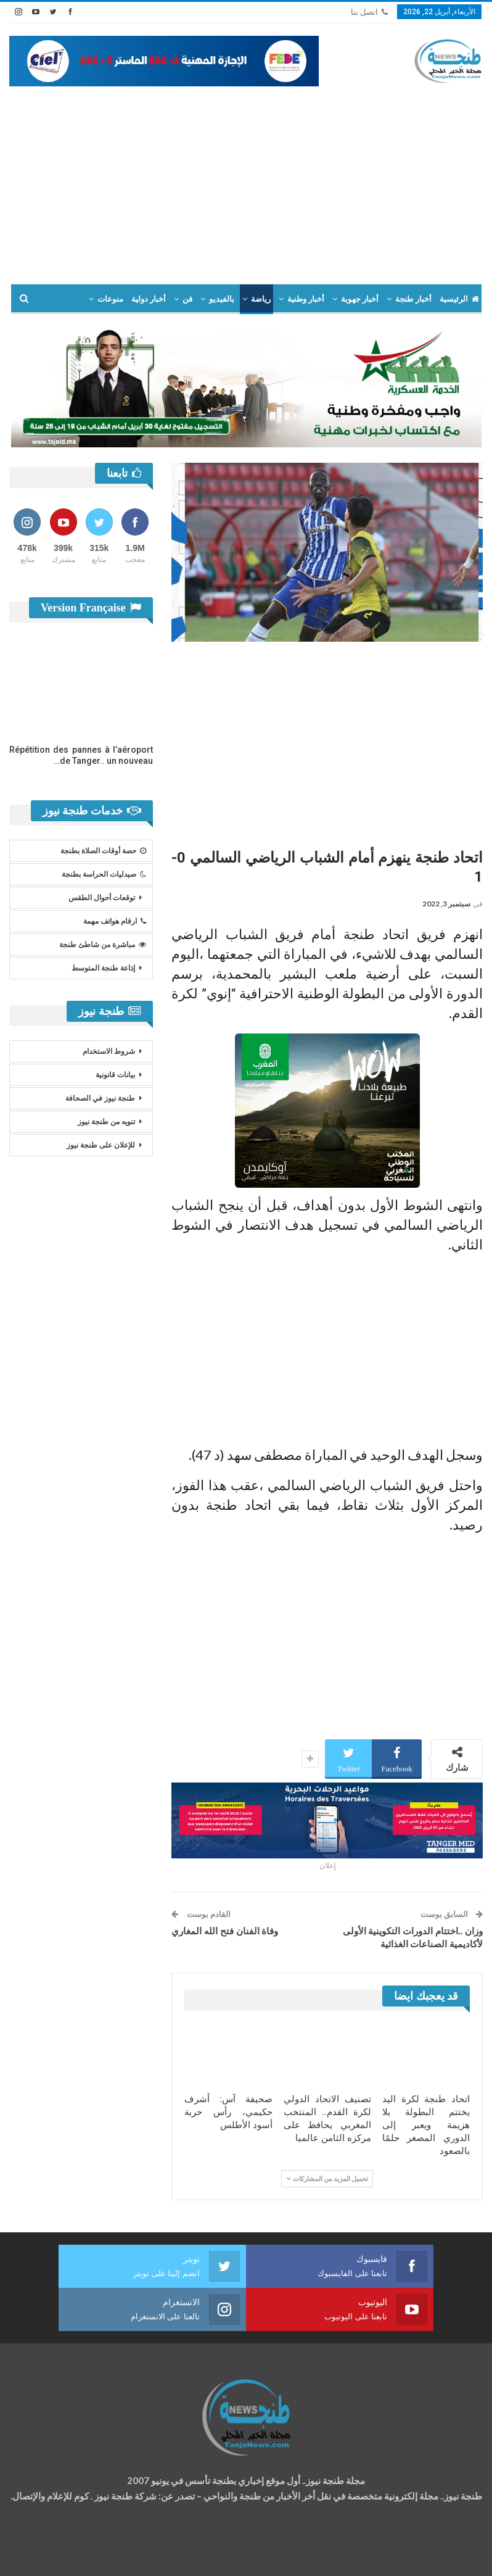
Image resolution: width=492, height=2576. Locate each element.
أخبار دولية (148, 299)
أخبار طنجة (413, 299)
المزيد (70, 299)
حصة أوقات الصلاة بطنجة (103, 851)
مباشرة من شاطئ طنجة (102, 944)
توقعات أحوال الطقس (101, 897)
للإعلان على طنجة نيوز (101, 1145)
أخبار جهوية (360, 299)
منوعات (110, 299)
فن (187, 299)
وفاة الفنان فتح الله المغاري (224, 1931)
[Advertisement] (246, 179)
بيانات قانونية (115, 1075)
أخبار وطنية (305, 299)
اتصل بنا (369, 12)
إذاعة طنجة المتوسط (103, 968)
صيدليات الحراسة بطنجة (104, 874)
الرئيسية (459, 299)
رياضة (261, 299)
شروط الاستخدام (109, 1051)
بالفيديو (221, 299)
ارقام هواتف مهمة (114, 921)
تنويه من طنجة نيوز (106, 1121)
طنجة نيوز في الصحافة (100, 1098)
